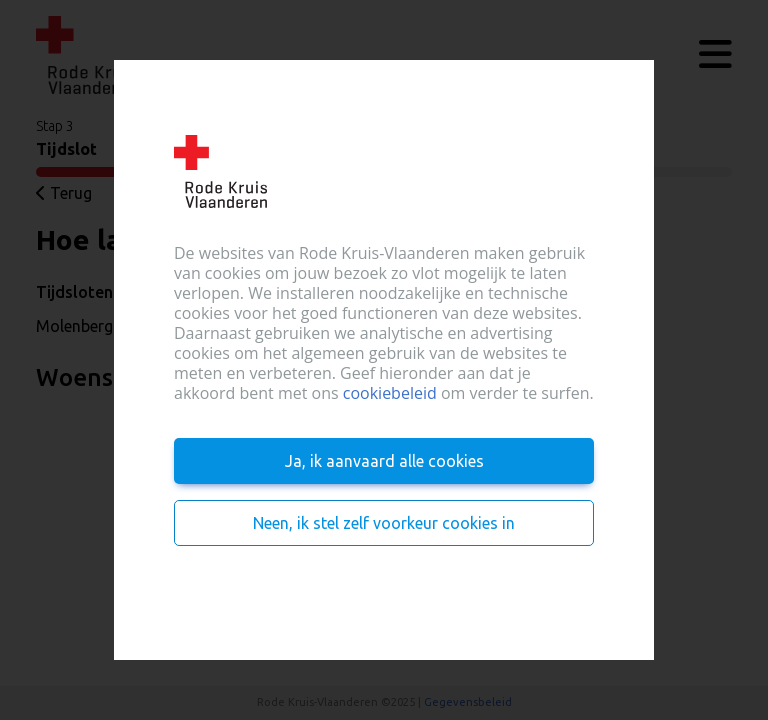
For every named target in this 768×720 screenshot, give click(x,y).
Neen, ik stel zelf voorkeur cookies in (384, 523)
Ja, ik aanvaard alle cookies (384, 461)
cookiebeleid (390, 393)
